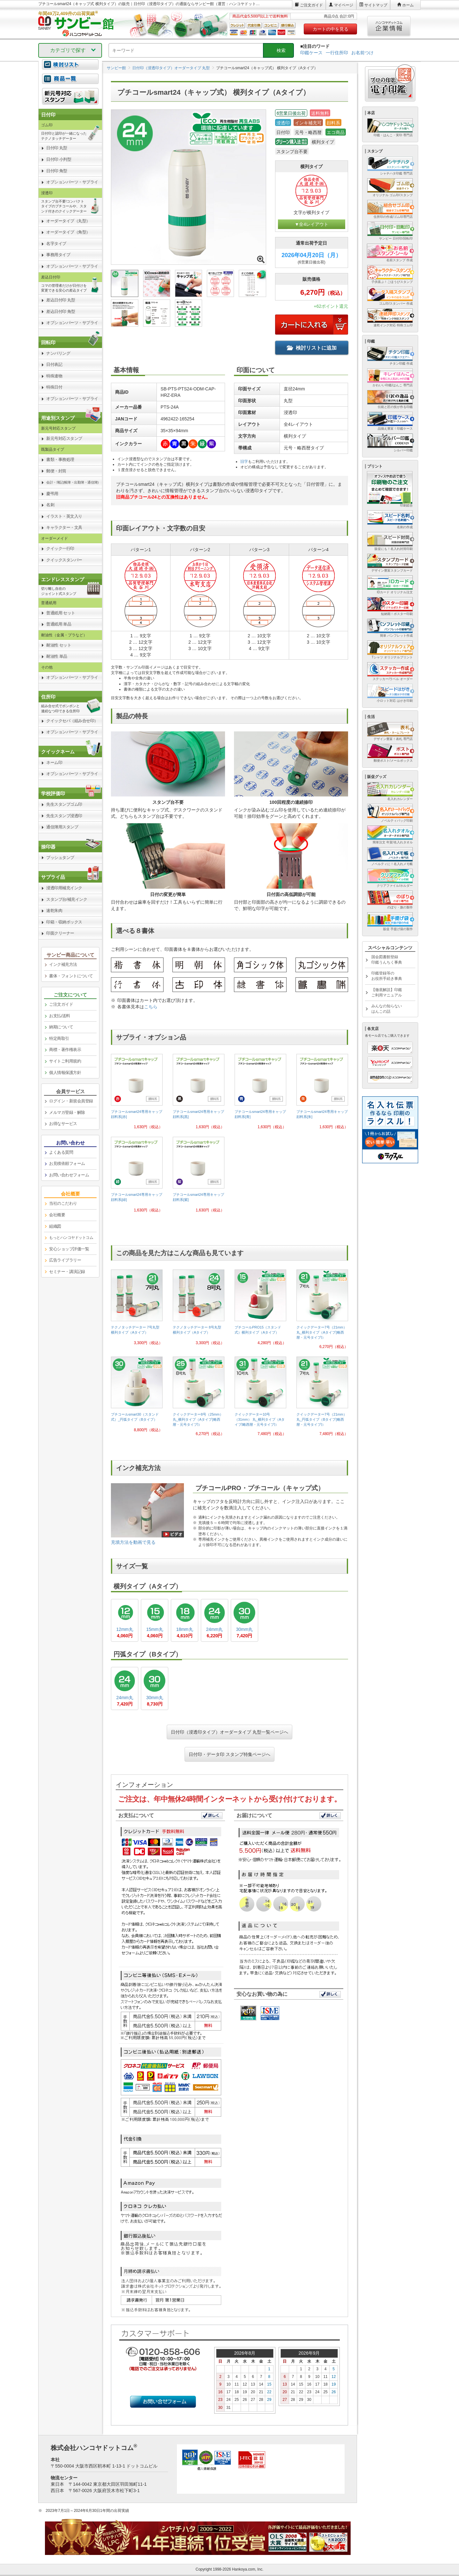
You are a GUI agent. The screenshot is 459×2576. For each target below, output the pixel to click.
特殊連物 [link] (54, 376)
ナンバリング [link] (58, 353)
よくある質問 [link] (61, 1152)
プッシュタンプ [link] (60, 857)
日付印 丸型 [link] (56, 147)
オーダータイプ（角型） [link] (68, 232)
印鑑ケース (311, 52)
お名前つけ (362, 52)
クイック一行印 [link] (60, 548)
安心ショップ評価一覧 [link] (69, 1249)
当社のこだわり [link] (63, 1203)
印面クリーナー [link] (60, 933)
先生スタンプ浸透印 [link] (64, 815)
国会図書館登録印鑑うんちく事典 (386, 960)
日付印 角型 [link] (56, 170)
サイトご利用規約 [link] (65, 1061)
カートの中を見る (330, 29)
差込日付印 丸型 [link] (60, 300)
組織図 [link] (55, 1226)
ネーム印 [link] (54, 762)
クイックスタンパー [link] (64, 560)
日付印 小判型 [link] (58, 159)
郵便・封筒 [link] (56, 471)
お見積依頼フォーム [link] (67, 1163)
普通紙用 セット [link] (60, 613)
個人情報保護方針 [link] (65, 1072)
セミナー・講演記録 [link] (67, 1271)
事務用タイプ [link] (58, 254)
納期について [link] (61, 1027)
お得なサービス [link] (63, 1123)
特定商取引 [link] (59, 1038)
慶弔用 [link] (52, 493)
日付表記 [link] (54, 364)
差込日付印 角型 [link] (60, 311)
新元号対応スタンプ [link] (64, 438)
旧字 (244, 461)
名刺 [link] (50, 504)
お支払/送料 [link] (59, 1015)
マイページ (343, 5)
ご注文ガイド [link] (61, 1004)
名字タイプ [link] (56, 243)
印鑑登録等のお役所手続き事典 (386, 976)
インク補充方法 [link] (63, 964)
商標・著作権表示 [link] (65, 1049)
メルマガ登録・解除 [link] (67, 1112)
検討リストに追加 (312, 348)
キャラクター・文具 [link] (64, 527)
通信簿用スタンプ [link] (62, 827)
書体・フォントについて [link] (71, 975)
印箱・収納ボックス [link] (64, 922)
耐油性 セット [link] (58, 645)
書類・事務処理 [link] (60, 459)
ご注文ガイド (311, 5)
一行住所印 (337, 52)
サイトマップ (375, 5)
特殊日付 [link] (54, 387)
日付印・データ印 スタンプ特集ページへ (229, 1754)
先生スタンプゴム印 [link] (64, 804)
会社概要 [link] (57, 1214)
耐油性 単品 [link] (56, 656)
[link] (137, 1094)
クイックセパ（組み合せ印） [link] (72, 720)
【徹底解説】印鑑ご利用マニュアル (386, 992)
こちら (150, 1006)
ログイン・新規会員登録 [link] (71, 1101)
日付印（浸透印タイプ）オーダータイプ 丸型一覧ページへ (229, 1732)
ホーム (408, 5)
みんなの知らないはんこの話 (386, 1009)
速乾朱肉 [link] (54, 910)
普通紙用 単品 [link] (58, 624)
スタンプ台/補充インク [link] (66, 899)
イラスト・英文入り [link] (64, 516)
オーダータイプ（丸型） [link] (68, 220)
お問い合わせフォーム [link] (69, 1175)
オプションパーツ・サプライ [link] (72, 182)
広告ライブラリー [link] (65, 1260)
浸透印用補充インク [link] (64, 887)
